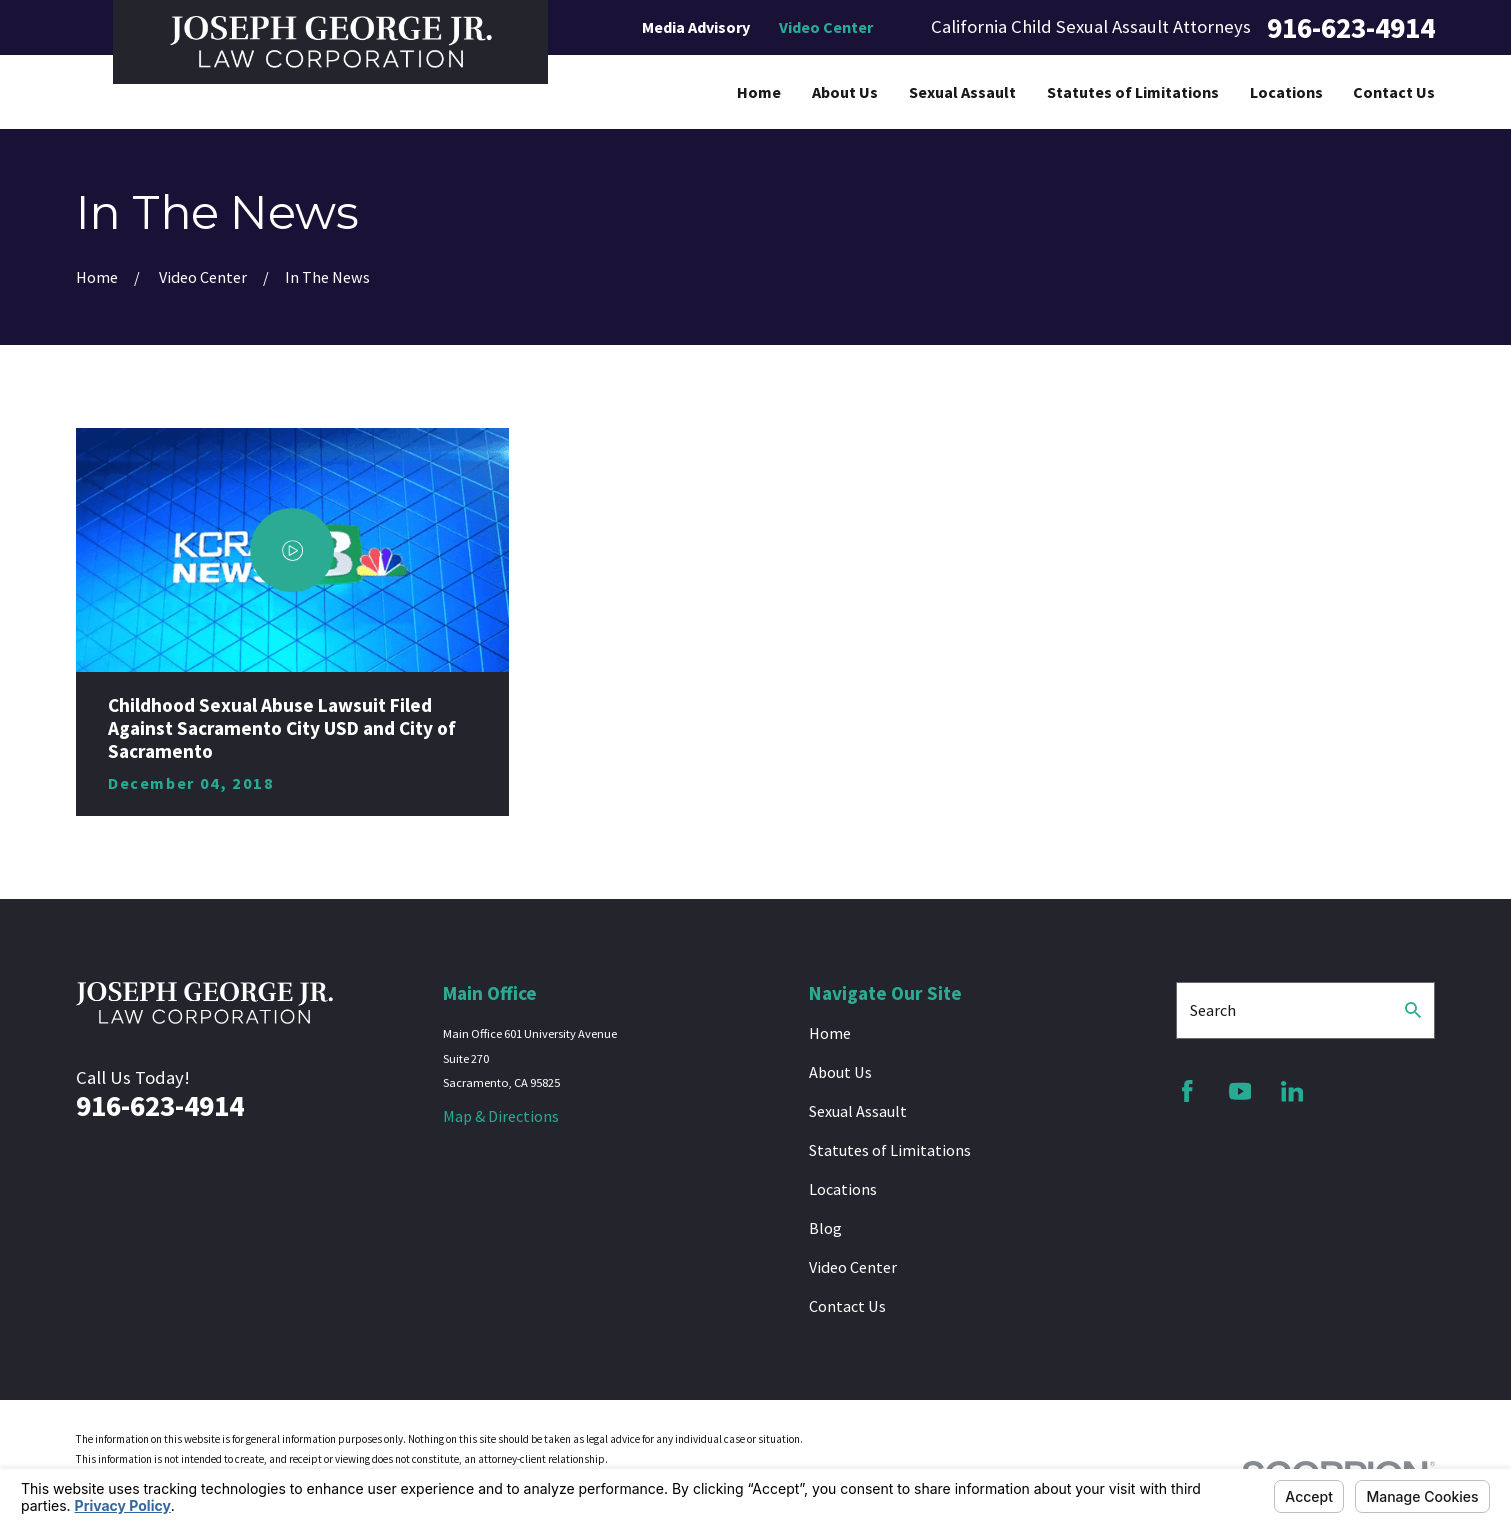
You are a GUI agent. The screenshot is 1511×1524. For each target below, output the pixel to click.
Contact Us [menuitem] (1394, 92)
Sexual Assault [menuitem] (962, 92)
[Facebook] (1187, 1091)
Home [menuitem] (759, 92)
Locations (843, 1189)
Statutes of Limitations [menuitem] (1133, 92)
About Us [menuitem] (845, 92)
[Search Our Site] (1413, 1010)
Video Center (826, 27)
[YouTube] (1240, 1091)
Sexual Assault (858, 1111)
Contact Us (847, 1306)
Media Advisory (696, 27)
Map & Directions (501, 1116)
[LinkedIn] (1292, 1091)
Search (1213, 1010)
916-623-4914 (1351, 27)
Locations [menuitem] (1286, 92)
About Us (840, 1072)
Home (830, 1033)
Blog (825, 1228)
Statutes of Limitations (890, 1150)
